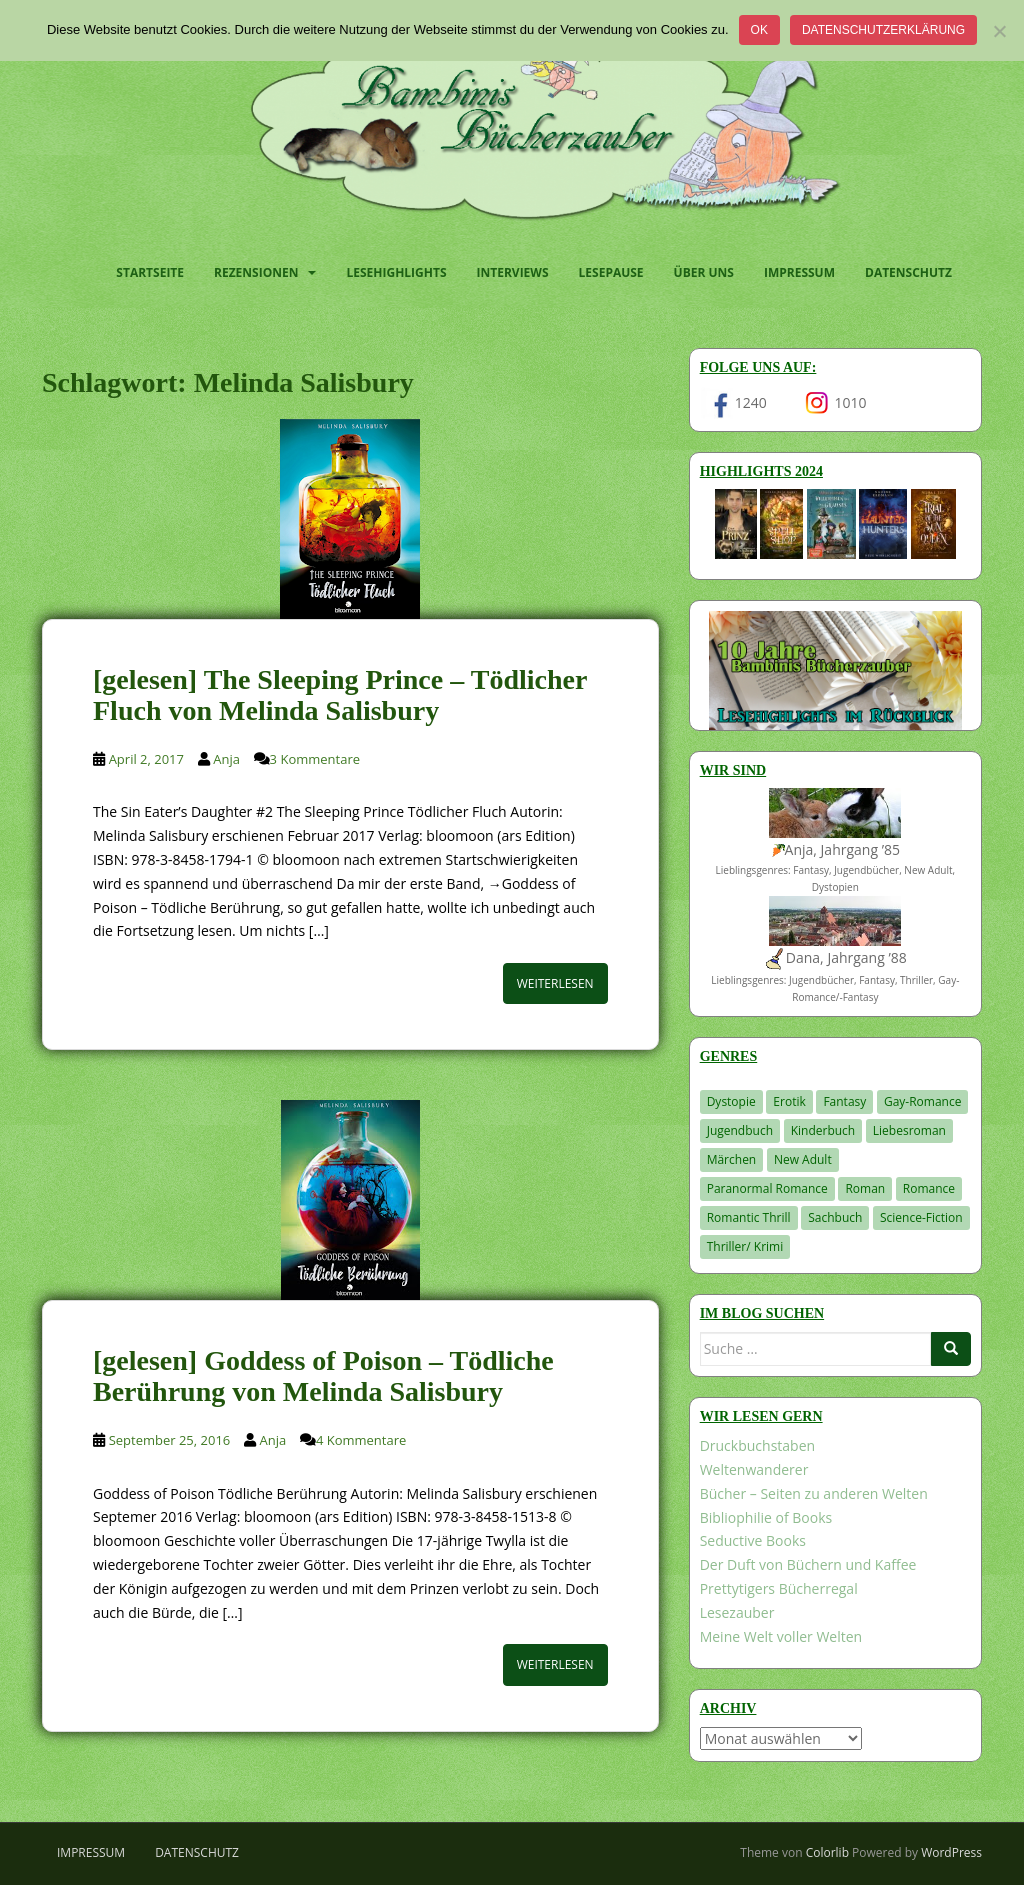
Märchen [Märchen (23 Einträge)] (732, 1159)
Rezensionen (256, 272)
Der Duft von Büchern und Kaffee (808, 1564)
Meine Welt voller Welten (781, 1636)
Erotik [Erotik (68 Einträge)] (789, 1101)
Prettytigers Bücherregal (779, 1588)
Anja (226, 759)
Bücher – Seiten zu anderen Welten (814, 1493)
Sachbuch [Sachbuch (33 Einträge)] (835, 1217)
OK (759, 30)
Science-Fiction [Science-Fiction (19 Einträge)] (921, 1217)
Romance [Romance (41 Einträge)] (929, 1188)
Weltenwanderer (754, 1469)
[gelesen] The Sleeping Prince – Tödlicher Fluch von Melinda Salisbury (340, 695)
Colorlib (827, 1852)
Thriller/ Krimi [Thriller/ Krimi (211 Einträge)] (745, 1246)
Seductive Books (753, 1540)
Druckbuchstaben (757, 1445)
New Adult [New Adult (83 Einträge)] (803, 1159)
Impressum (799, 272)
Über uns (704, 272)
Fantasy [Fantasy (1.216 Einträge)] (844, 1101)
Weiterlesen (555, 983)
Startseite (150, 272)
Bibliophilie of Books (766, 1517)
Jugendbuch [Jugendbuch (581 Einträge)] (740, 1130)
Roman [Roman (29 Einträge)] (865, 1188)
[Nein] (999, 31)
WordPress (951, 1852)
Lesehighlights (396, 272)
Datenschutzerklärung (883, 30)
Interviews (513, 272)
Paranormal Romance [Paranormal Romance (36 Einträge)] (767, 1188)
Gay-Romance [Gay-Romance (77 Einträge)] (923, 1101)
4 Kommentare (361, 1440)
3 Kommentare (315, 759)
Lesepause (611, 272)
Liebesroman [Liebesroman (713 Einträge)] (909, 1130)
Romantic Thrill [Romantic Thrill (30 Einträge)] (749, 1217)
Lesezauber (737, 1612)
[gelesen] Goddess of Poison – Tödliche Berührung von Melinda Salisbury (323, 1376)
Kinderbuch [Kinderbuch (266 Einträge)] (823, 1130)
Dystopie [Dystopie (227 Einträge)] (731, 1101)
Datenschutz (908, 272)
